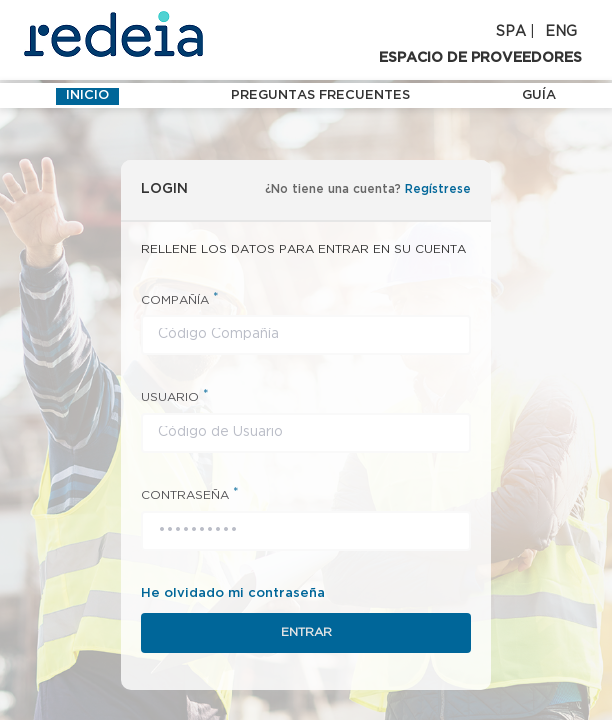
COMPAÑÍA (180, 299)
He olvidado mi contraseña (233, 593)
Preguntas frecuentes (320, 95)
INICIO (87, 95)
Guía (539, 95)
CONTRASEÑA (190, 494)
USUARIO (175, 396)
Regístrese (438, 189)
